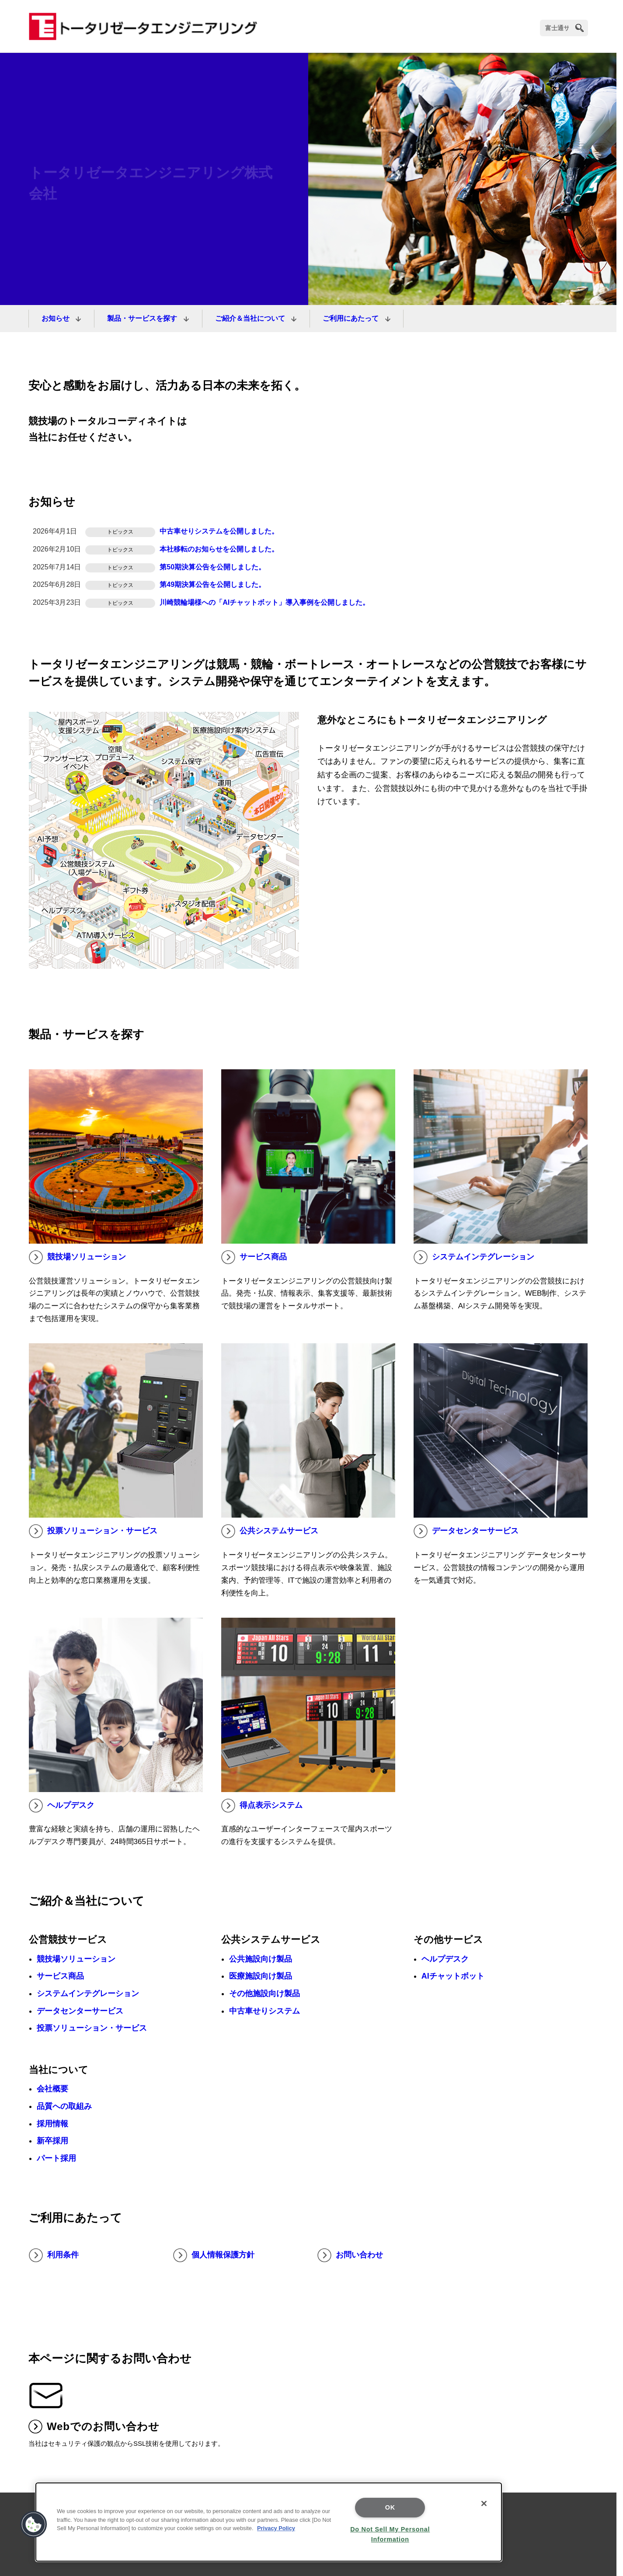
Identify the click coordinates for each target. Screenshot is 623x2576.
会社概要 (52, 2088)
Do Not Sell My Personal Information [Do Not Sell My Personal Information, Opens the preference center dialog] (390, 2534)
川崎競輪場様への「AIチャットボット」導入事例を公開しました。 (264, 602)
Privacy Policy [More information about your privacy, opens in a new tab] (276, 2528)
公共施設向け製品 (260, 1959)
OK (390, 2507)
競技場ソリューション (77, 1257)
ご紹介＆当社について (251, 318)
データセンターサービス (466, 1531)
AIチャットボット (452, 1976)
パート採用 (56, 2158)
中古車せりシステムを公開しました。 (219, 531)
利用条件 (54, 2255)
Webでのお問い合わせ (94, 2427)
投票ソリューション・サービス (93, 1531)
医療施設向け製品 (260, 1976)
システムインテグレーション (474, 1257)
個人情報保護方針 (213, 2255)
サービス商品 (254, 1257)
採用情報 (52, 2123)
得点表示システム (262, 1806)
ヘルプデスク (61, 1806)
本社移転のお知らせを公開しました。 (219, 549)
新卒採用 (52, 2140)
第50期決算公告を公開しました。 (212, 567)
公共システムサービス (269, 1531)
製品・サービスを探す (143, 318)
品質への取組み (64, 2106)
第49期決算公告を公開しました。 (212, 584)
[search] (579, 28)
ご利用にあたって (351, 318)
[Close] (484, 2503)
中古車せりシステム (264, 2011)
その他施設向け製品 (264, 1993)
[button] (34, 2524)
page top (603, 2478)
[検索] (564, 28)
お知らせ (56, 318)
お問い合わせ (350, 2255)
